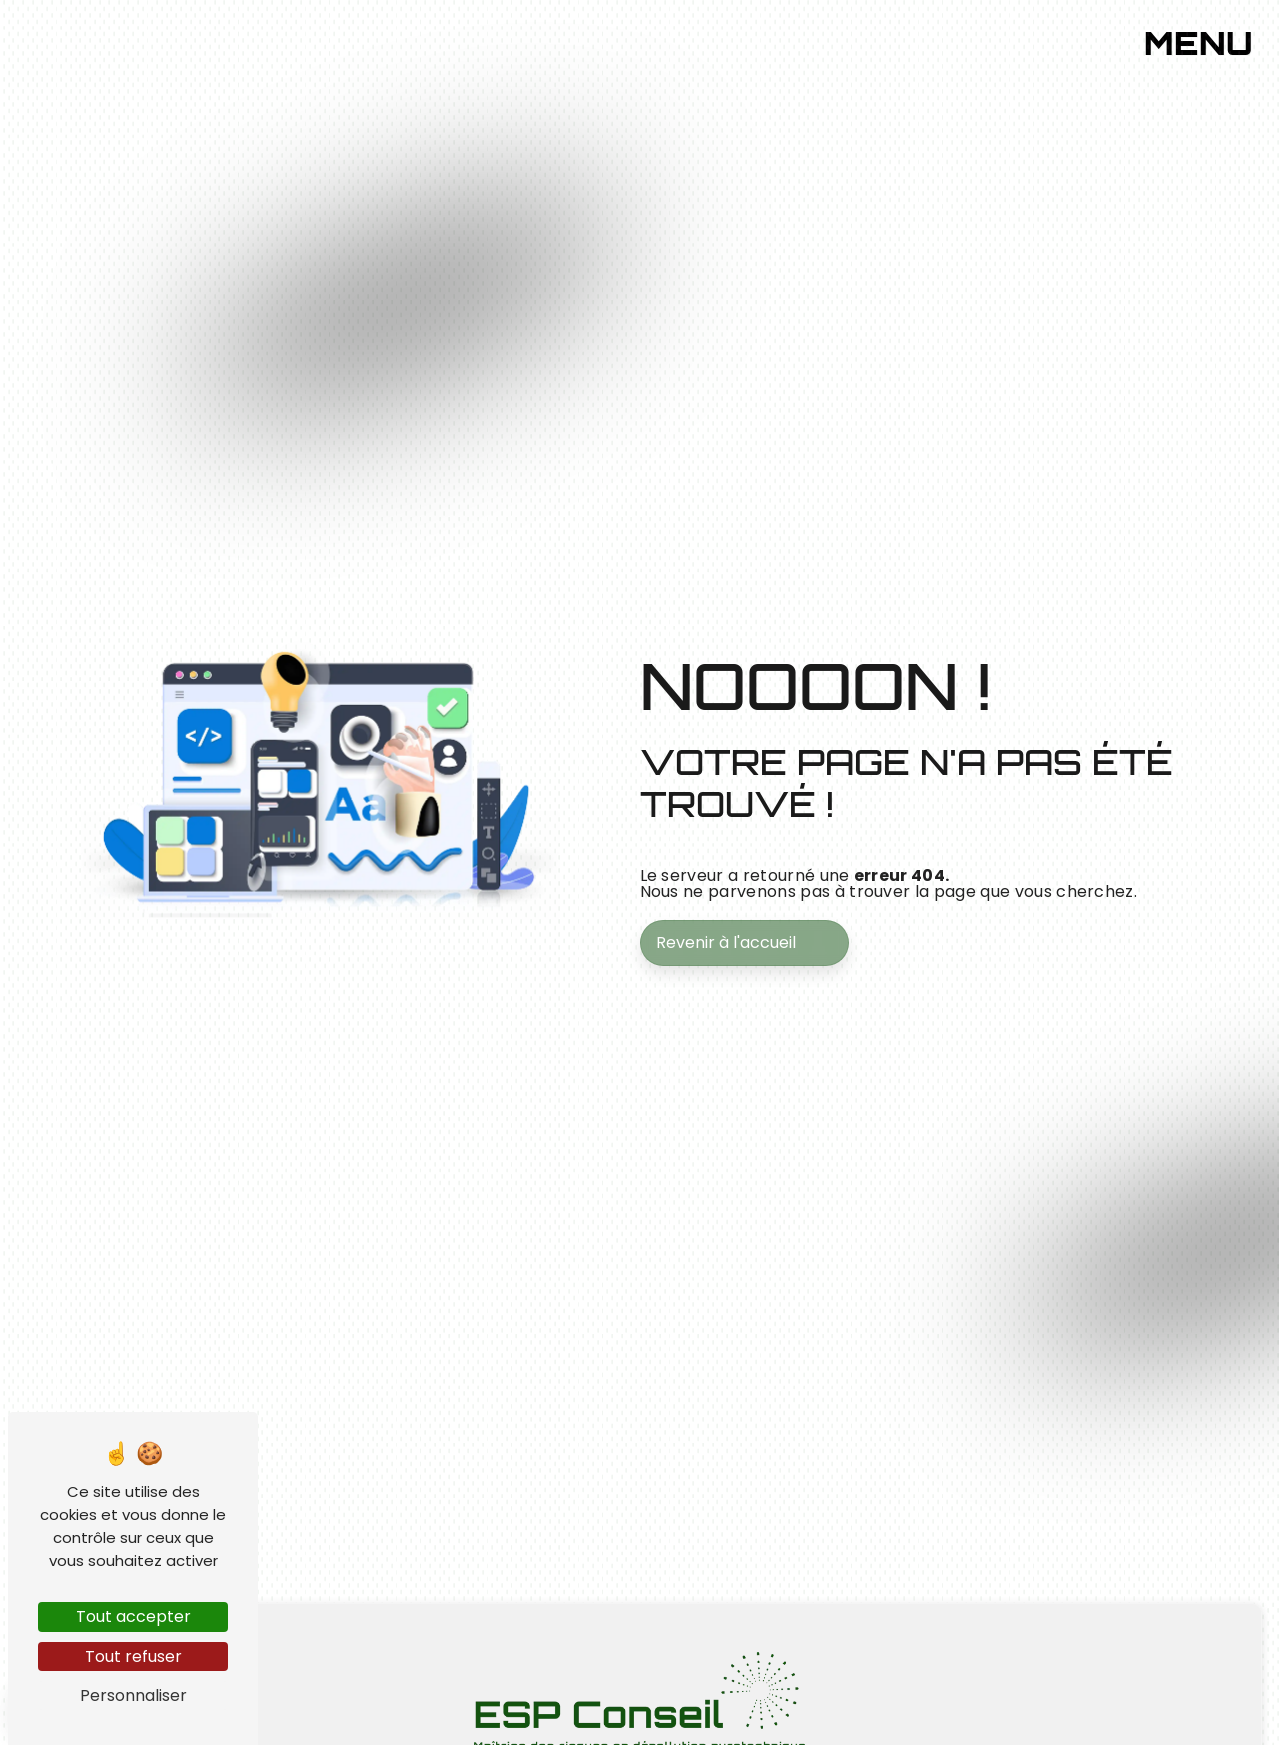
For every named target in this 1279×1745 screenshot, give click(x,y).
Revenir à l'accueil (726, 942)
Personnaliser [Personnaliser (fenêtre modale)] (133, 1695)
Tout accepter (133, 1616)
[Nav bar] (1213, 38)
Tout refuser (133, 1656)
